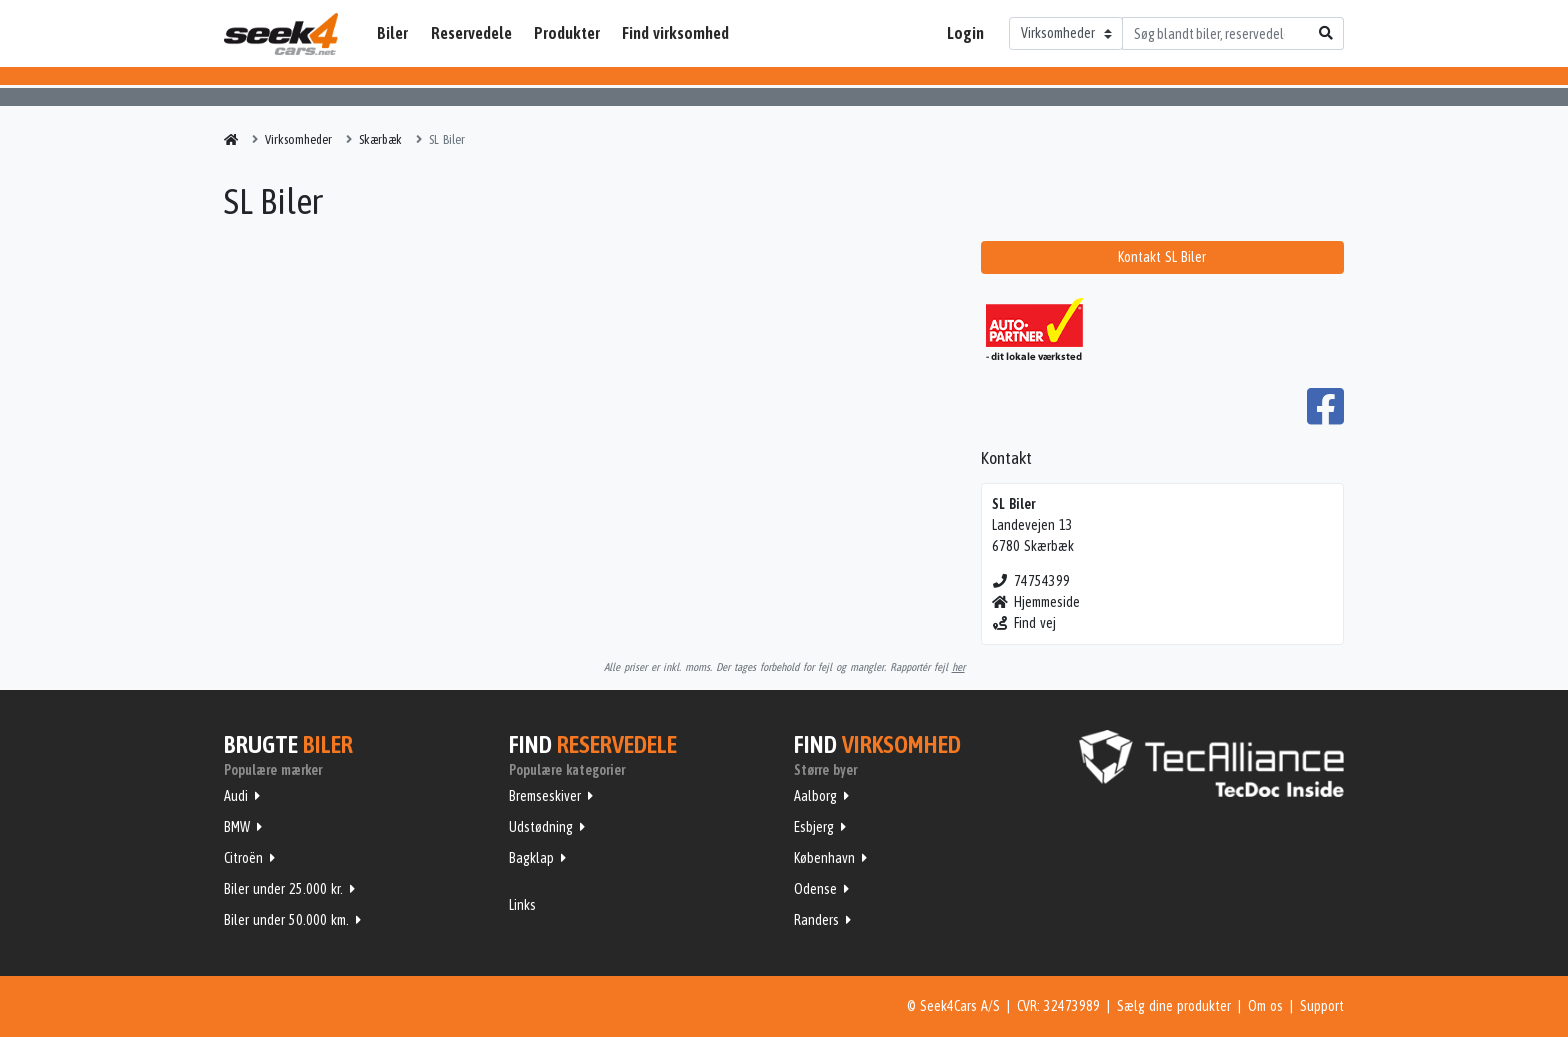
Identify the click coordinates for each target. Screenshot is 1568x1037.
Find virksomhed (675, 33)
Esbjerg (814, 827)
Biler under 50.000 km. (286, 920)
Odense (815, 889)
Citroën (243, 858)
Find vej (1024, 623)
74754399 (1031, 581)
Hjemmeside (1036, 602)
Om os (1265, 1006)
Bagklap (531, 858)
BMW (237, 827)
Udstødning (541, 827)
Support (1322, 1006)
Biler (392, 33)
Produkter (567, 33)
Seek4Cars (281, 34)
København (824, 858)
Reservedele (471, 33)
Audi (236, 796)
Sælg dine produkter (1174, 1006)
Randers (816, 920)
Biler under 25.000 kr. (283, 889)
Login (965, 33)
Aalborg (815, 796)
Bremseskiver (545, 796)
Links (522, 905)
